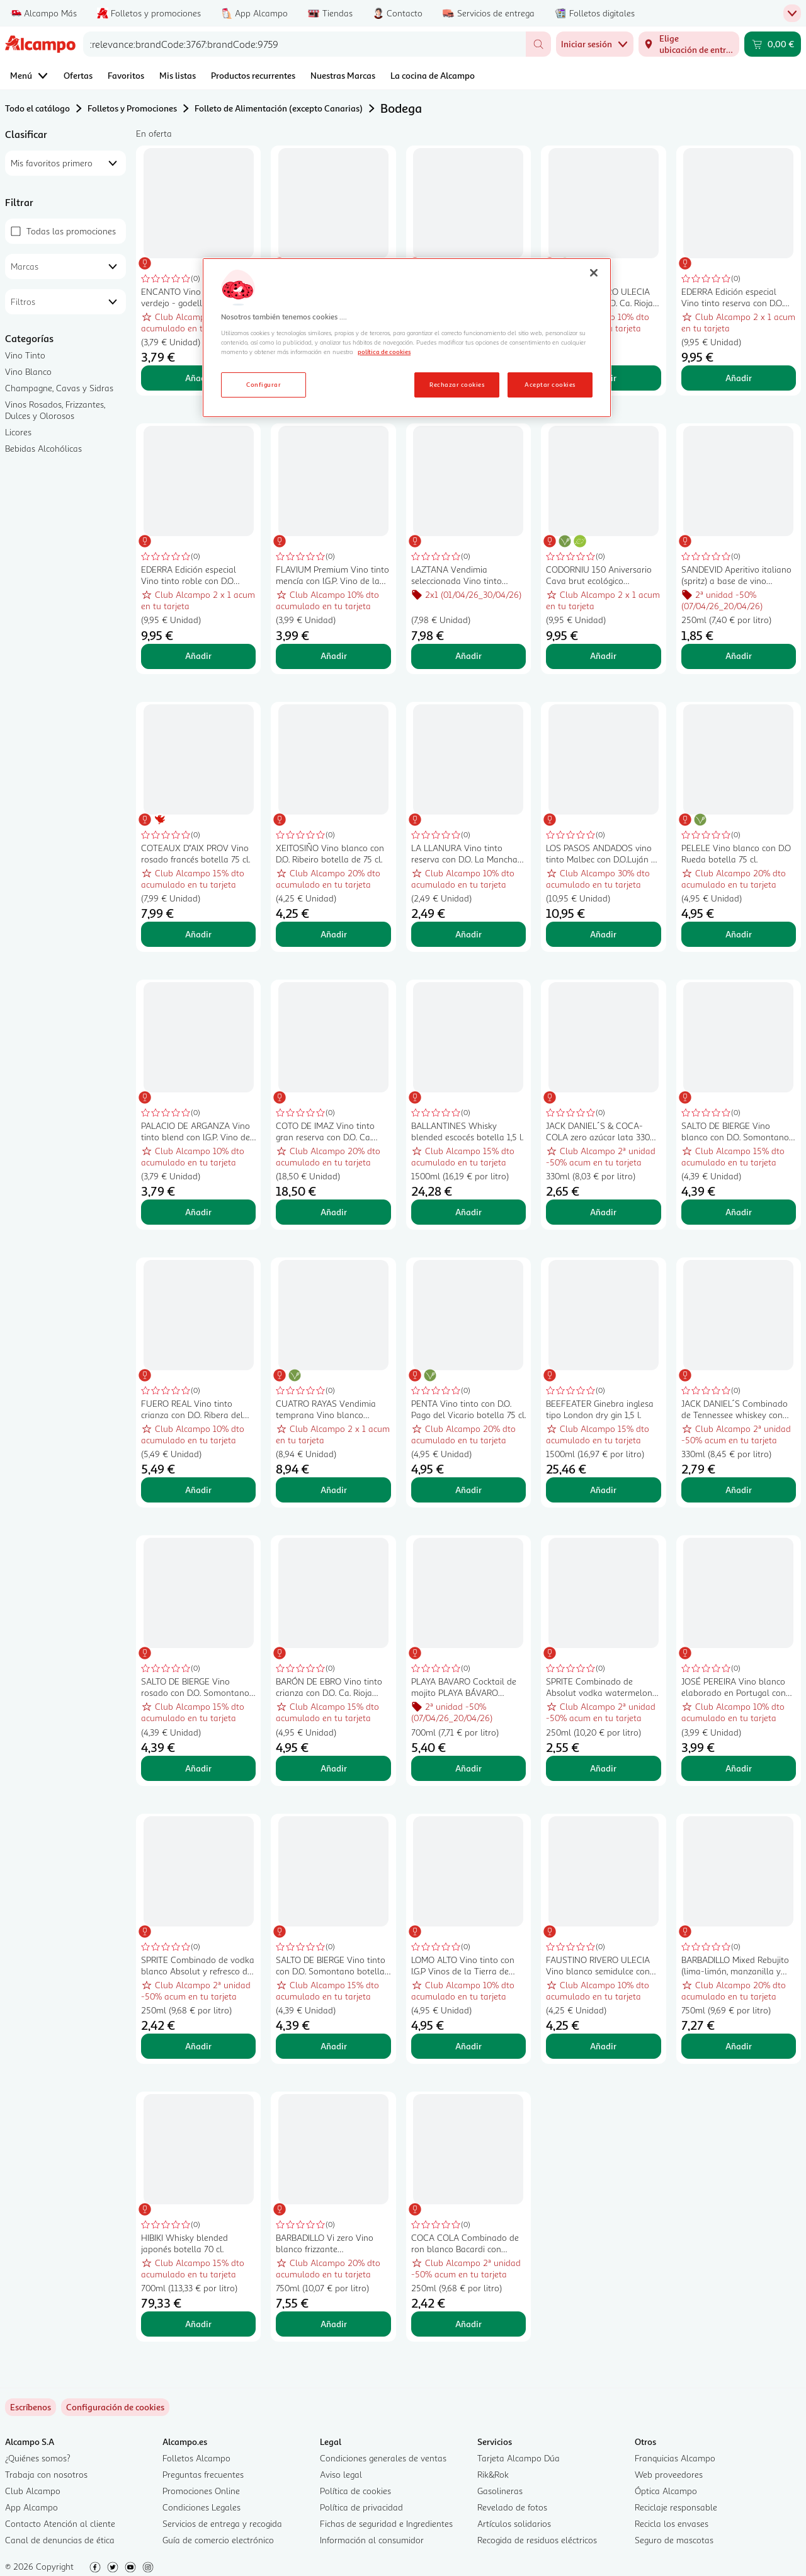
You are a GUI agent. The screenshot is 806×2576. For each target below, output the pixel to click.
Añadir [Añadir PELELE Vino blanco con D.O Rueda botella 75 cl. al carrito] (738, 934)
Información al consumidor (372, 2539)
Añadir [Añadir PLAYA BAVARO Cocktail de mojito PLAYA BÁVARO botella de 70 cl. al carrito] (468, 1768)
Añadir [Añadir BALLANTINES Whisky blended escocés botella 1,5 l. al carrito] (468, 1211)
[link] (115, 2407)
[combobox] (304, 44)
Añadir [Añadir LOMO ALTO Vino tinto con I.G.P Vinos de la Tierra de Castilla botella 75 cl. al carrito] (468, 2046)
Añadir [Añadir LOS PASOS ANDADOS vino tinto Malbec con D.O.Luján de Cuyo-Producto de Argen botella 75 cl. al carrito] (603, 934)
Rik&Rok (493, 2474)
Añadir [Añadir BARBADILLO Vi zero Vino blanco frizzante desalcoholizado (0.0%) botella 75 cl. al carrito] (334, 2323)
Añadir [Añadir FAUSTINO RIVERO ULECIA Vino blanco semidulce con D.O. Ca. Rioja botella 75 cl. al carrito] (603, 2046)
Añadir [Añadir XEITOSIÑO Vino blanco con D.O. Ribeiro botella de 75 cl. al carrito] (334, 934)
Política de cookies (355, 2490)
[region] (406, 338)
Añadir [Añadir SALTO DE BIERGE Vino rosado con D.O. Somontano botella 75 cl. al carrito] (198, 1768)
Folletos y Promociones (132, 108)
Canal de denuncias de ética (60, 2539)
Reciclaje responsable (676, 2507)
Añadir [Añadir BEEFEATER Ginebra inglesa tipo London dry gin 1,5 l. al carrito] (603, 1489)
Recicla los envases (671, 2523)
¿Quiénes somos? (38, 2458)
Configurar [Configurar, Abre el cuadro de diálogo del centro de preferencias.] (263, 384)
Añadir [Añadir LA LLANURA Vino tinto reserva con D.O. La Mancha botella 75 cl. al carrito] (468, 934)
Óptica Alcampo (666, 2490)
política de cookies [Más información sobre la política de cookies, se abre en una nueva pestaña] (384, 351)
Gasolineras (500, 2490)
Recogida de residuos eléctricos (537, 2539)
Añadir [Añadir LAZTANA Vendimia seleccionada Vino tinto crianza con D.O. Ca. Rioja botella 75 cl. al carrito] (468, 655)
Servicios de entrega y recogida (222, 2523)
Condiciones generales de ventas (383, 2458)
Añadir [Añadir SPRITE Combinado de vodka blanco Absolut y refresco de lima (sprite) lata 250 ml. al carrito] (198, 2046)
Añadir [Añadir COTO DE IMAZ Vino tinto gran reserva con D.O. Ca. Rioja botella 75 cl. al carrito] (334, 1211)
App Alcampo (31, 2507)
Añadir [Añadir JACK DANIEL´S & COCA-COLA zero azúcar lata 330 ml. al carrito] (603, 1211)
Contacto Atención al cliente (60, 2523)
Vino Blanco (28, 371)
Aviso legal (341, 2474)
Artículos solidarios (514, 2523)
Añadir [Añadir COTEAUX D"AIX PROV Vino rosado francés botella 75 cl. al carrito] (198, 934)
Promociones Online (201, 2490)
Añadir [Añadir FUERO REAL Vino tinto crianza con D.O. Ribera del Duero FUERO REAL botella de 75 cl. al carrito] (198, 1489)
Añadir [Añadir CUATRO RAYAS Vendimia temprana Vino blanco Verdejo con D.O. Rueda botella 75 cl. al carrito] (334, 1489)
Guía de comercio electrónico (218, 2539)
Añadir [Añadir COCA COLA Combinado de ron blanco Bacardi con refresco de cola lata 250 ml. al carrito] (468, 2323)
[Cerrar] (594, 273)
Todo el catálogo (37, 108)
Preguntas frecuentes (203, 2474)
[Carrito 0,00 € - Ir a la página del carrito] (772, 44)
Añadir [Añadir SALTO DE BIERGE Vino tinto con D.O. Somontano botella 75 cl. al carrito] (334, 2046)
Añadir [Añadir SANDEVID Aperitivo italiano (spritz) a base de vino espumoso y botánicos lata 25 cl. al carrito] (738, 655)
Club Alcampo (32, 2490)
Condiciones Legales (201, 2507)
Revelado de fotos (512, 2507)
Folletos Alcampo (196, 2458)
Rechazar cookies (456, 384)
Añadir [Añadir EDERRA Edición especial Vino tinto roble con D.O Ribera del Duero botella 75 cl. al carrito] (198, 655)
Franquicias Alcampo (675, 2458)
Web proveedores (669, 2474)
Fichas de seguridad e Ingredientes (386, 2523)
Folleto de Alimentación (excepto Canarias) (279, 108)
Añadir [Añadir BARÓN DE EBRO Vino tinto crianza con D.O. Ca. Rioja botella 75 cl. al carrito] (334, 1768)
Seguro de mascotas (674, 2539)
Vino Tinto (25, 355)
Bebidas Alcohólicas (43, 448)
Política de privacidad (361, 2507)
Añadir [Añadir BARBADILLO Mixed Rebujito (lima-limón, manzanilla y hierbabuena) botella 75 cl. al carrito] (738, 2046)
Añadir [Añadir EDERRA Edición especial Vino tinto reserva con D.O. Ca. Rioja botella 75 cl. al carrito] (738, 377)
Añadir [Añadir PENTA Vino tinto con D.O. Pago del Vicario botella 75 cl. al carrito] (468, 1489)
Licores (18, 431)
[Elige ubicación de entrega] (689, 44)
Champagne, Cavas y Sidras (59, 387)
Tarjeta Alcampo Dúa (518, 2458)
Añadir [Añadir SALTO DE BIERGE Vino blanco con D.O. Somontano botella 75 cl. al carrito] (738, 1211)
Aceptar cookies (550, 384)
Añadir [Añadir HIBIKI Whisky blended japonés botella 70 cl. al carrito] (198, 2323)
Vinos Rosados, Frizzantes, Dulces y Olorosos (55, 410)
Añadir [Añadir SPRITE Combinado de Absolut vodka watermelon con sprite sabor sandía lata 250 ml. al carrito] (603, 1768)
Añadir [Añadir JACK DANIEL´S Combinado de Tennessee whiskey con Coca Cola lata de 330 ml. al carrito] (738, 1489)
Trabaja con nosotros (46, 2474)
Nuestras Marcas (342, 75)
